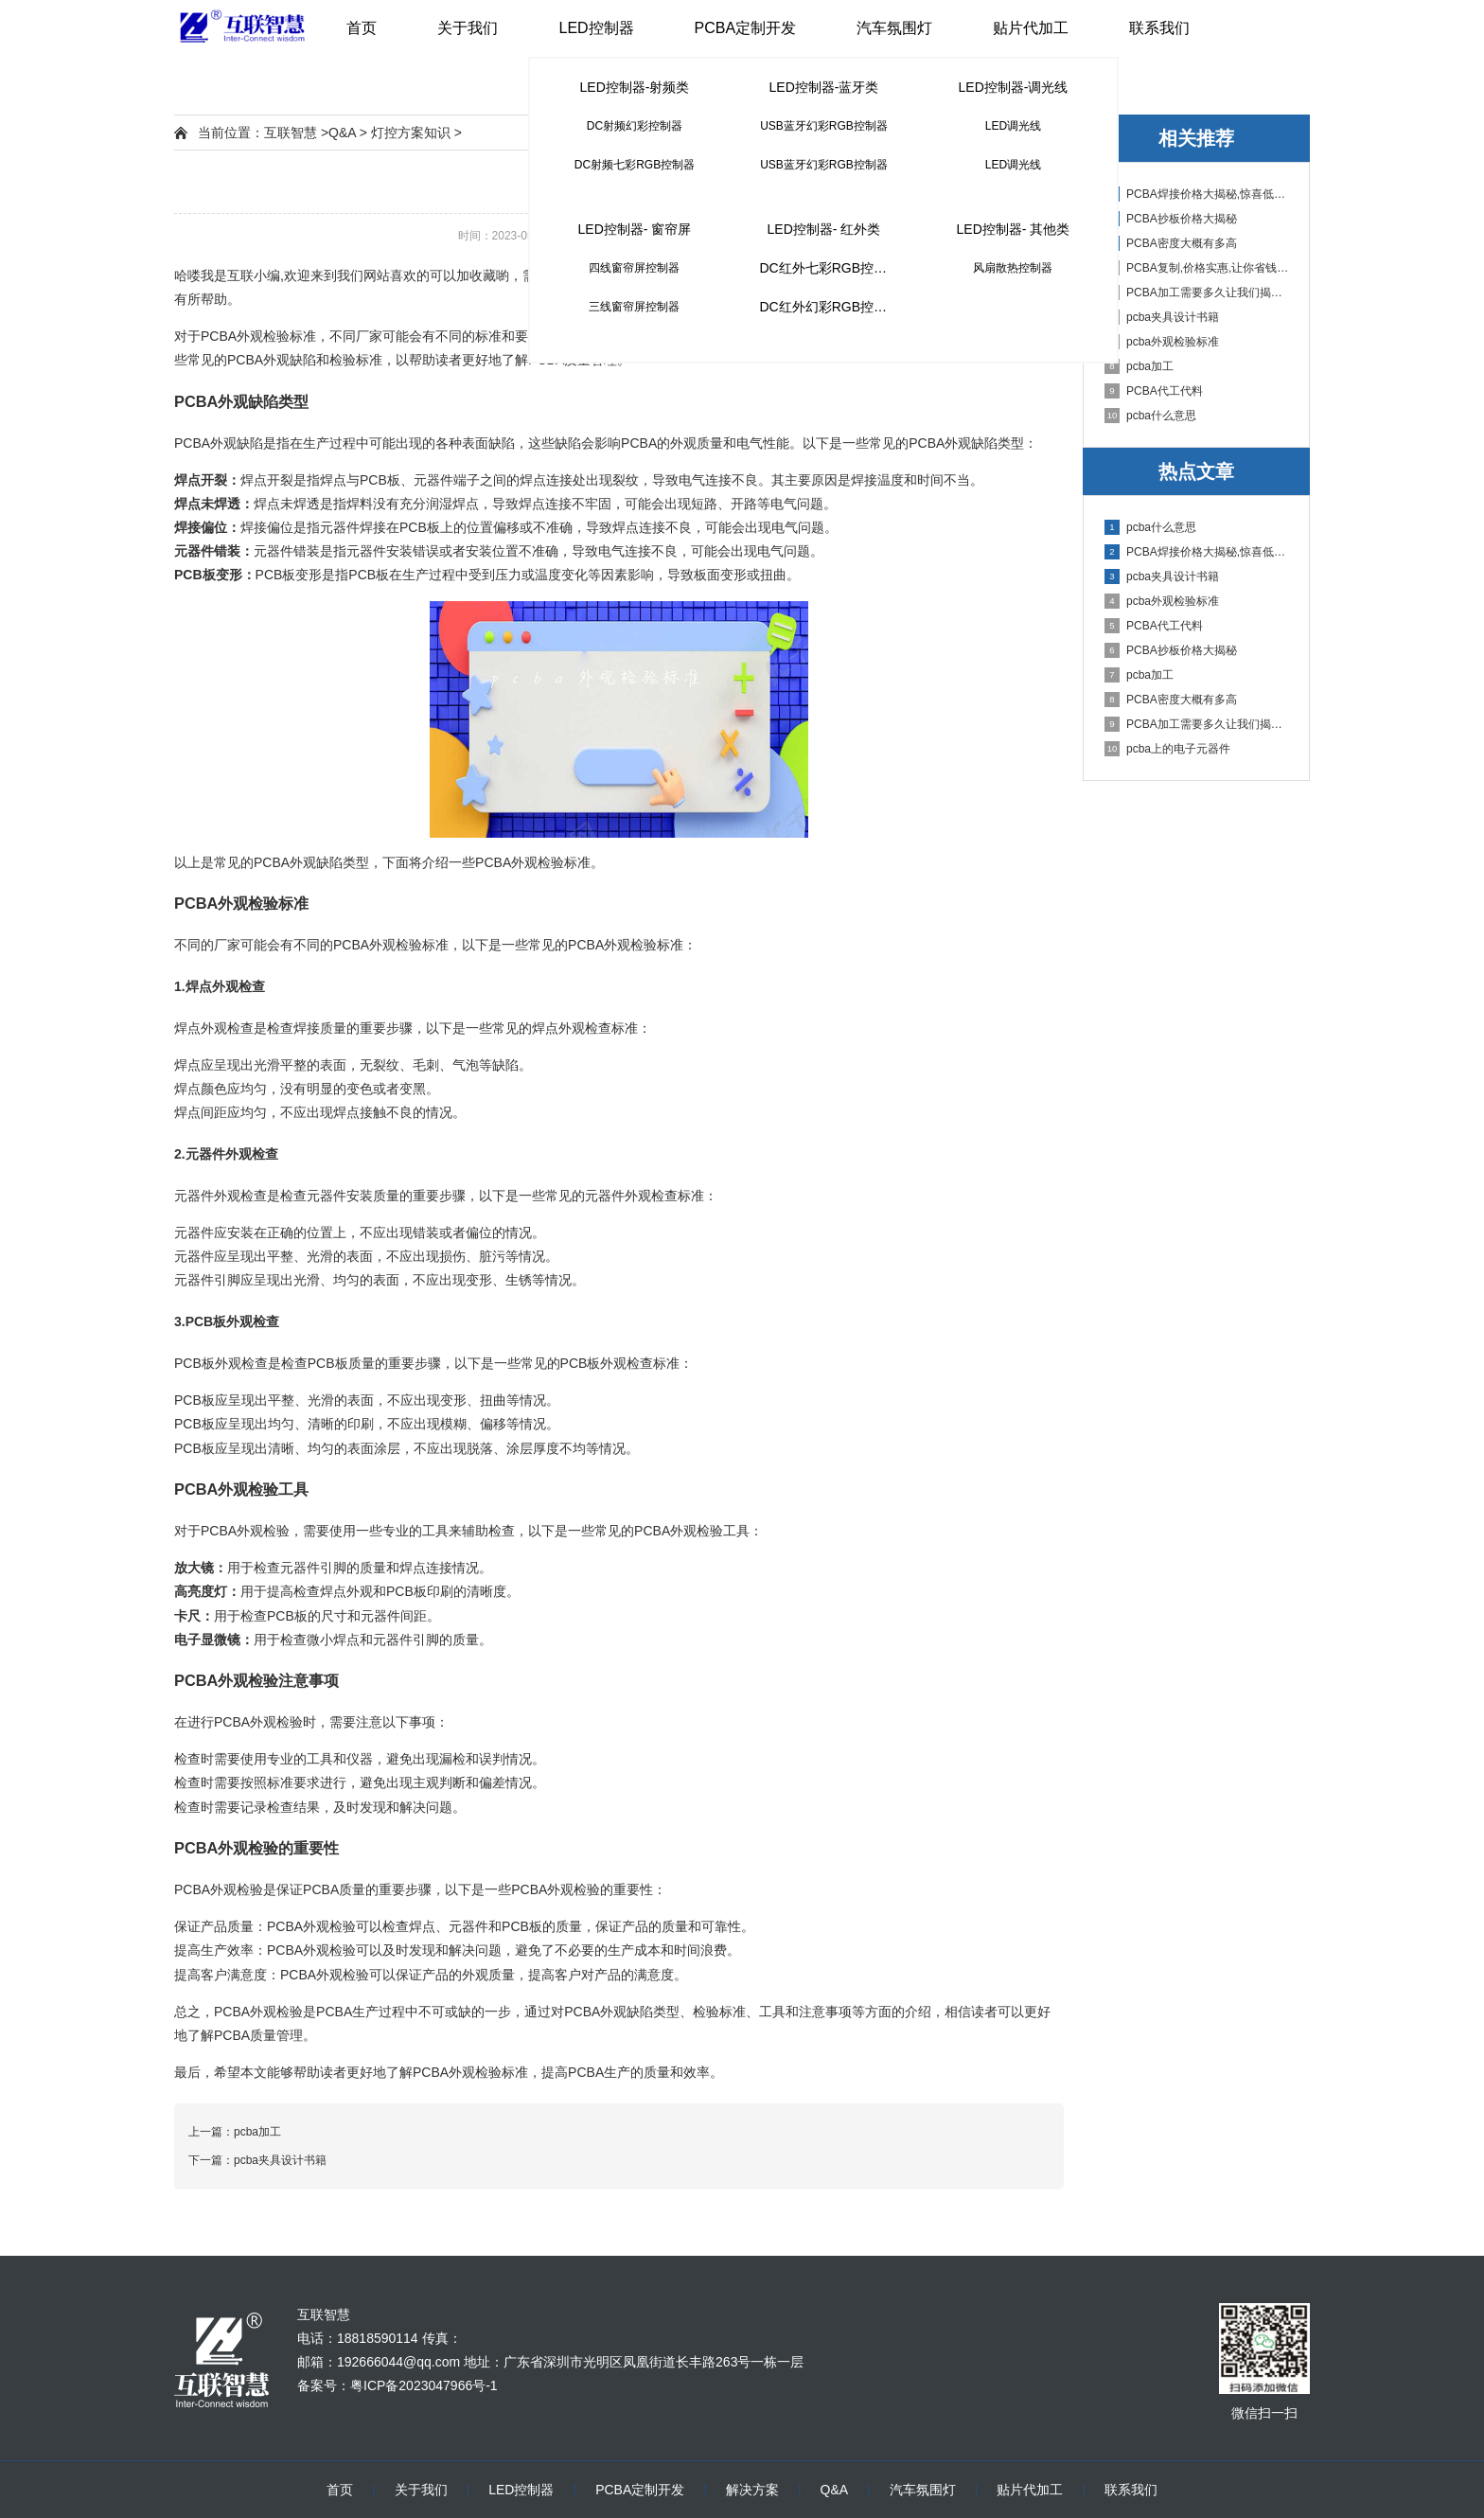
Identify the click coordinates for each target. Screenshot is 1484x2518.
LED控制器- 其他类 (1013, 229)
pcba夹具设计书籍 (1161, 317)
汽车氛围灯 (894, 28)
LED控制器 (595, 28)
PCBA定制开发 (746, 28)
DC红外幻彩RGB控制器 (829, 306)
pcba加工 (1139, 366)
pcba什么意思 (1150, 415)
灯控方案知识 (410, 132)
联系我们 (1159, 28)
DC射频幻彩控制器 (634, 126)
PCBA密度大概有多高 (1170, 243)
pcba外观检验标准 (1161, 341)
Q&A (342, 132)
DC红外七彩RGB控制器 (829, 267)
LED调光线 (1013, 126)
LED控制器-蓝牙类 (824, 87)
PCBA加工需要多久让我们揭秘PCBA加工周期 (1197, 292)
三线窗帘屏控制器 (634, 306)
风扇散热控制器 (1012, 268)
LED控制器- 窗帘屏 (635, 229)
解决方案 (752, 2489)
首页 (361, 28)
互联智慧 (290, 132)
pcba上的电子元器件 (1167, 748)
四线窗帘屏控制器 (634, 268)
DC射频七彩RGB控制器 (634, 164)
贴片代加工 (1031, 28)
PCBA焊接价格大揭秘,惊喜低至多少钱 (1197, 194)
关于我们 (467, 28)
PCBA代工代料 (1153, 391)
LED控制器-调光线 (1014, 87)
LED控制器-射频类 (635, 87)
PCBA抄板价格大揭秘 (1170, 218)
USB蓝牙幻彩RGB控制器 (824, 126)
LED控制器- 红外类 (824, 229)
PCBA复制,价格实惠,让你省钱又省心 (1197, 267)
